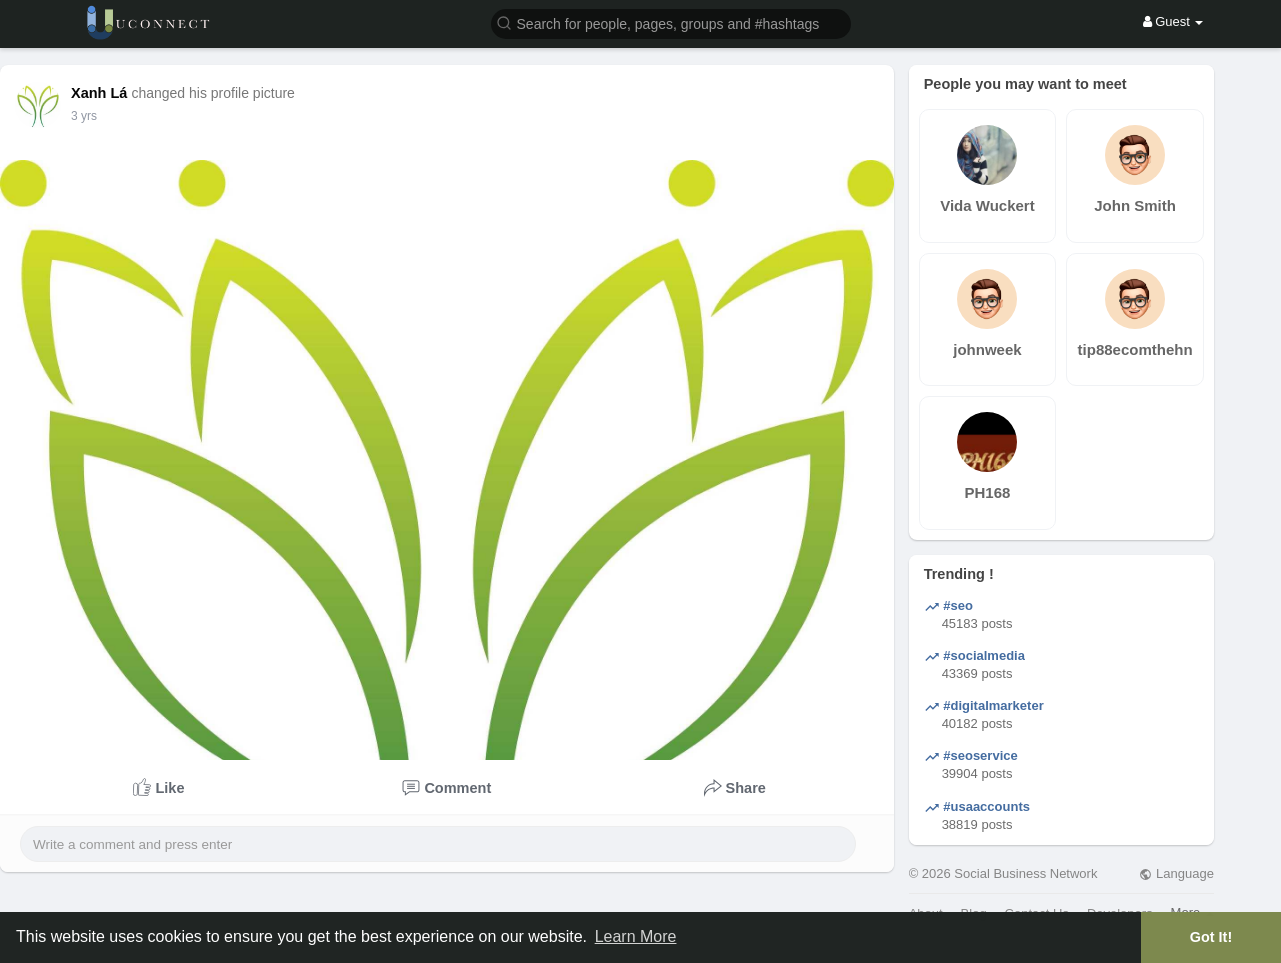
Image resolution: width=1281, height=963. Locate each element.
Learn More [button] (636, 936)
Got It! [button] (1211, 937)
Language (1176, 873)
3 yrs (84, 116)
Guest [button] (1173, 21)
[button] (671, 22)
